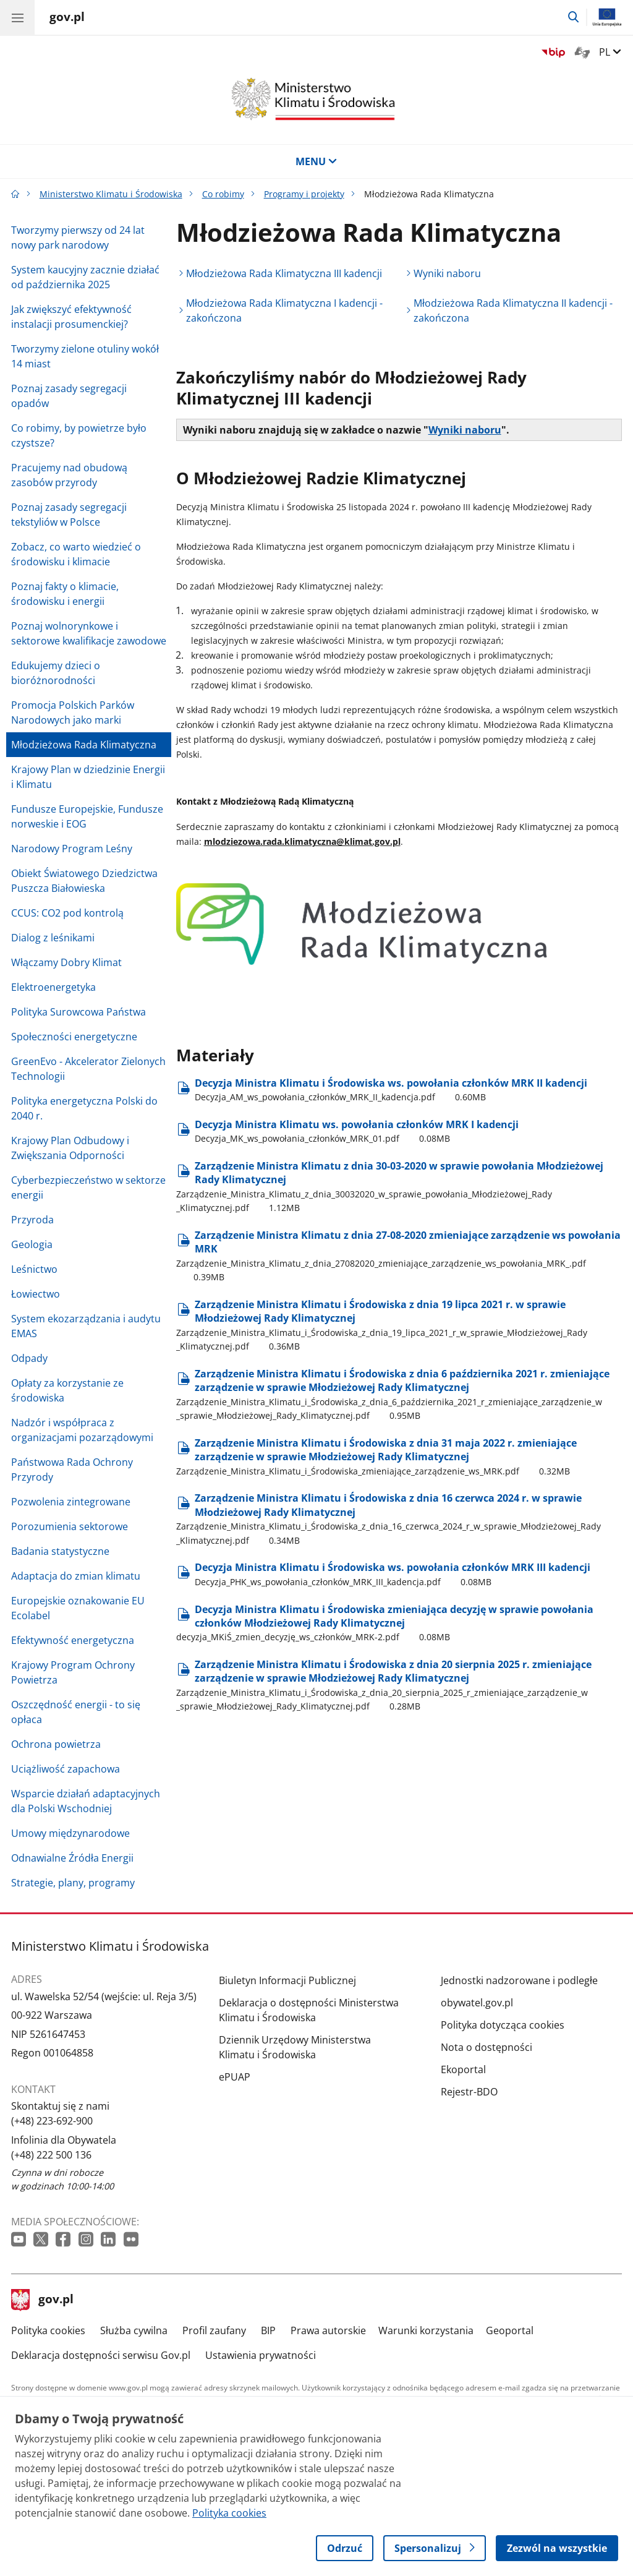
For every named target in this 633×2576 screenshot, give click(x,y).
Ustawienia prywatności (260, 2355)
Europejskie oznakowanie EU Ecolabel (78, 1608)
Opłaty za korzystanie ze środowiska (67, 1390)
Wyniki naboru (447, 273)
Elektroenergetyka (53, 987)
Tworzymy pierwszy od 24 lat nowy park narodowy (78, 237)
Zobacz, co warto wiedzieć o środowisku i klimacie (76, 554)
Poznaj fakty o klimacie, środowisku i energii (65, 594)
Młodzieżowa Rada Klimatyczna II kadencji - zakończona (513, 310)
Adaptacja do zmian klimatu (75, 1576)
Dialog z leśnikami (53, 937)
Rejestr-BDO (469, 2092)
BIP (268, 2330)
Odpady (29, 1358)
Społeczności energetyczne (74, 1036)
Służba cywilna (134, 2330)
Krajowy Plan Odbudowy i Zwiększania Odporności (70, 1148)
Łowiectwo (35, 1294)
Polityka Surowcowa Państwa (78, 1012)
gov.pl (42, 2300)
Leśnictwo (34, 1269)
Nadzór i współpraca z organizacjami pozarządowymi (82, 1430)
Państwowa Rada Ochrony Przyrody (72, 1469)
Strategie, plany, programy (73, 1882)
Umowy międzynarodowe (70, 1833)
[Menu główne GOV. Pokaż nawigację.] (17, 17)
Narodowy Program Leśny (71, 848)
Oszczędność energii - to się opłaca (75, 1712)
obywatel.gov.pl (477, 2002)
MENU (316, 161)
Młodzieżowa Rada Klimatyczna (83, 744)
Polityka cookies (48, 2330)
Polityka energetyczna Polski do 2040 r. (84, 1108)
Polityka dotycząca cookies (502, 2025)
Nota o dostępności (486, 2047)
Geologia (32, 1244)
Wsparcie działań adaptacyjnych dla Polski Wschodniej (85, 1801)
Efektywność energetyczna (72, 1640)
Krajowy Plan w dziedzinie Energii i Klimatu (88, 777)
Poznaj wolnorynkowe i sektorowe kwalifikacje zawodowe (88, 633)
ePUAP (234, 2077)
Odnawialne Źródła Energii (72, 1858)
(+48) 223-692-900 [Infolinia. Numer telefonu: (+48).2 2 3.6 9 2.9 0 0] (52, 2121)
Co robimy (223, 194)
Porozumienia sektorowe (69, 1526)
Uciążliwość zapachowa (65, 1769)
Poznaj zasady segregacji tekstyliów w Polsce (69, 514)
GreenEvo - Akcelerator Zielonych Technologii (88, 1069)
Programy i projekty (304, 194)
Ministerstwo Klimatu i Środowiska (111, 194)
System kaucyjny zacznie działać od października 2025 (85, 277)
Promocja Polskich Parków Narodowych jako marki (72, 712)
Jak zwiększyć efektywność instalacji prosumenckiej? (71, 316)
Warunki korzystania (426, 2330)
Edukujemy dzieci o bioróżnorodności (55, 673)
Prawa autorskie (328, 2330)
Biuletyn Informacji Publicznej (287, 1980)
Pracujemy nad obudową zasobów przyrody (69, 475)
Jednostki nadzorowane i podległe (519, 1980)
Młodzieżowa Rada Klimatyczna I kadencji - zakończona (284, 310)
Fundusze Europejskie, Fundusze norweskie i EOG (87, 816)
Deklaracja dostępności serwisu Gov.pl (100, 2355)
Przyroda (32, 1219)
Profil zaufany (214, 2330)
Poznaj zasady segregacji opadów (69, 396)
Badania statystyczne (60, 1551)
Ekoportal (463, 2069)
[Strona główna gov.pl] (67, 18)
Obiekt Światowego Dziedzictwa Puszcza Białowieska (84, 881)
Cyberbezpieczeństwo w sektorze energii (88, 1187)
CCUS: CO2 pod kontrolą (67, 913)
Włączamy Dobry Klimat (66, 962)
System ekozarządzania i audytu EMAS (86, 1326)
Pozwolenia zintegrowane (70, 1501)
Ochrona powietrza (56, 1744)
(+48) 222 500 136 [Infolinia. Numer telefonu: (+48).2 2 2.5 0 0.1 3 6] (51, 2155)
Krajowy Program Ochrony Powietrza (73, 1672)
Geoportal (509, 2330)
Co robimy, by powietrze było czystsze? (79, 435)
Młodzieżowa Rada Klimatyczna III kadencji (284, 273)
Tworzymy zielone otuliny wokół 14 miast (85, 356)
